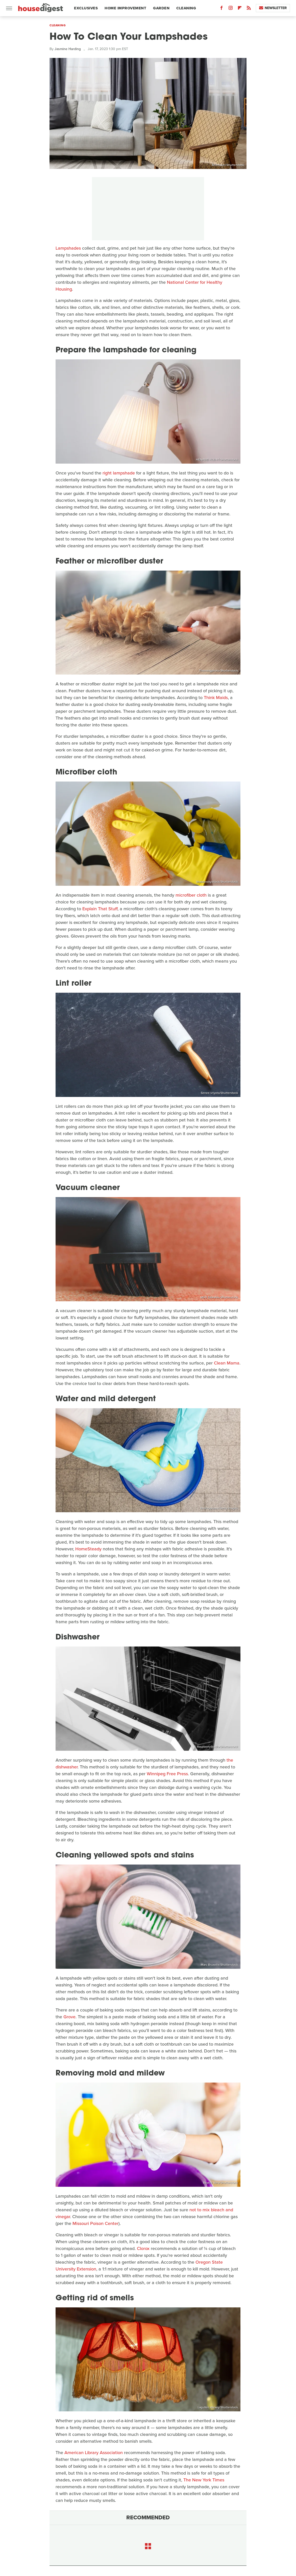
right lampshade (119, 473)
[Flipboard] (240, 9)
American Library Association (93, 2452)
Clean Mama (226, 1363)
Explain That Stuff (99, 908)
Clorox (143, 2248)
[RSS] (249, 9)
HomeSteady (88, 1549)
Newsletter (273, 8)
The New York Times (203, 2480)
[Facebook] (221, 9)
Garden (161, 8)
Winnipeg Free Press (167, 1773)
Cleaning (186, 8)
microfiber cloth (191, 895)
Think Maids (216, 697)
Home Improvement (125, 8)
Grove (69, 2017)
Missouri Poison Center (95, 2223)
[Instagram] (231, 9)
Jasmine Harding (68, 49)
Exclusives (86, 8)
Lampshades (68, 248)
